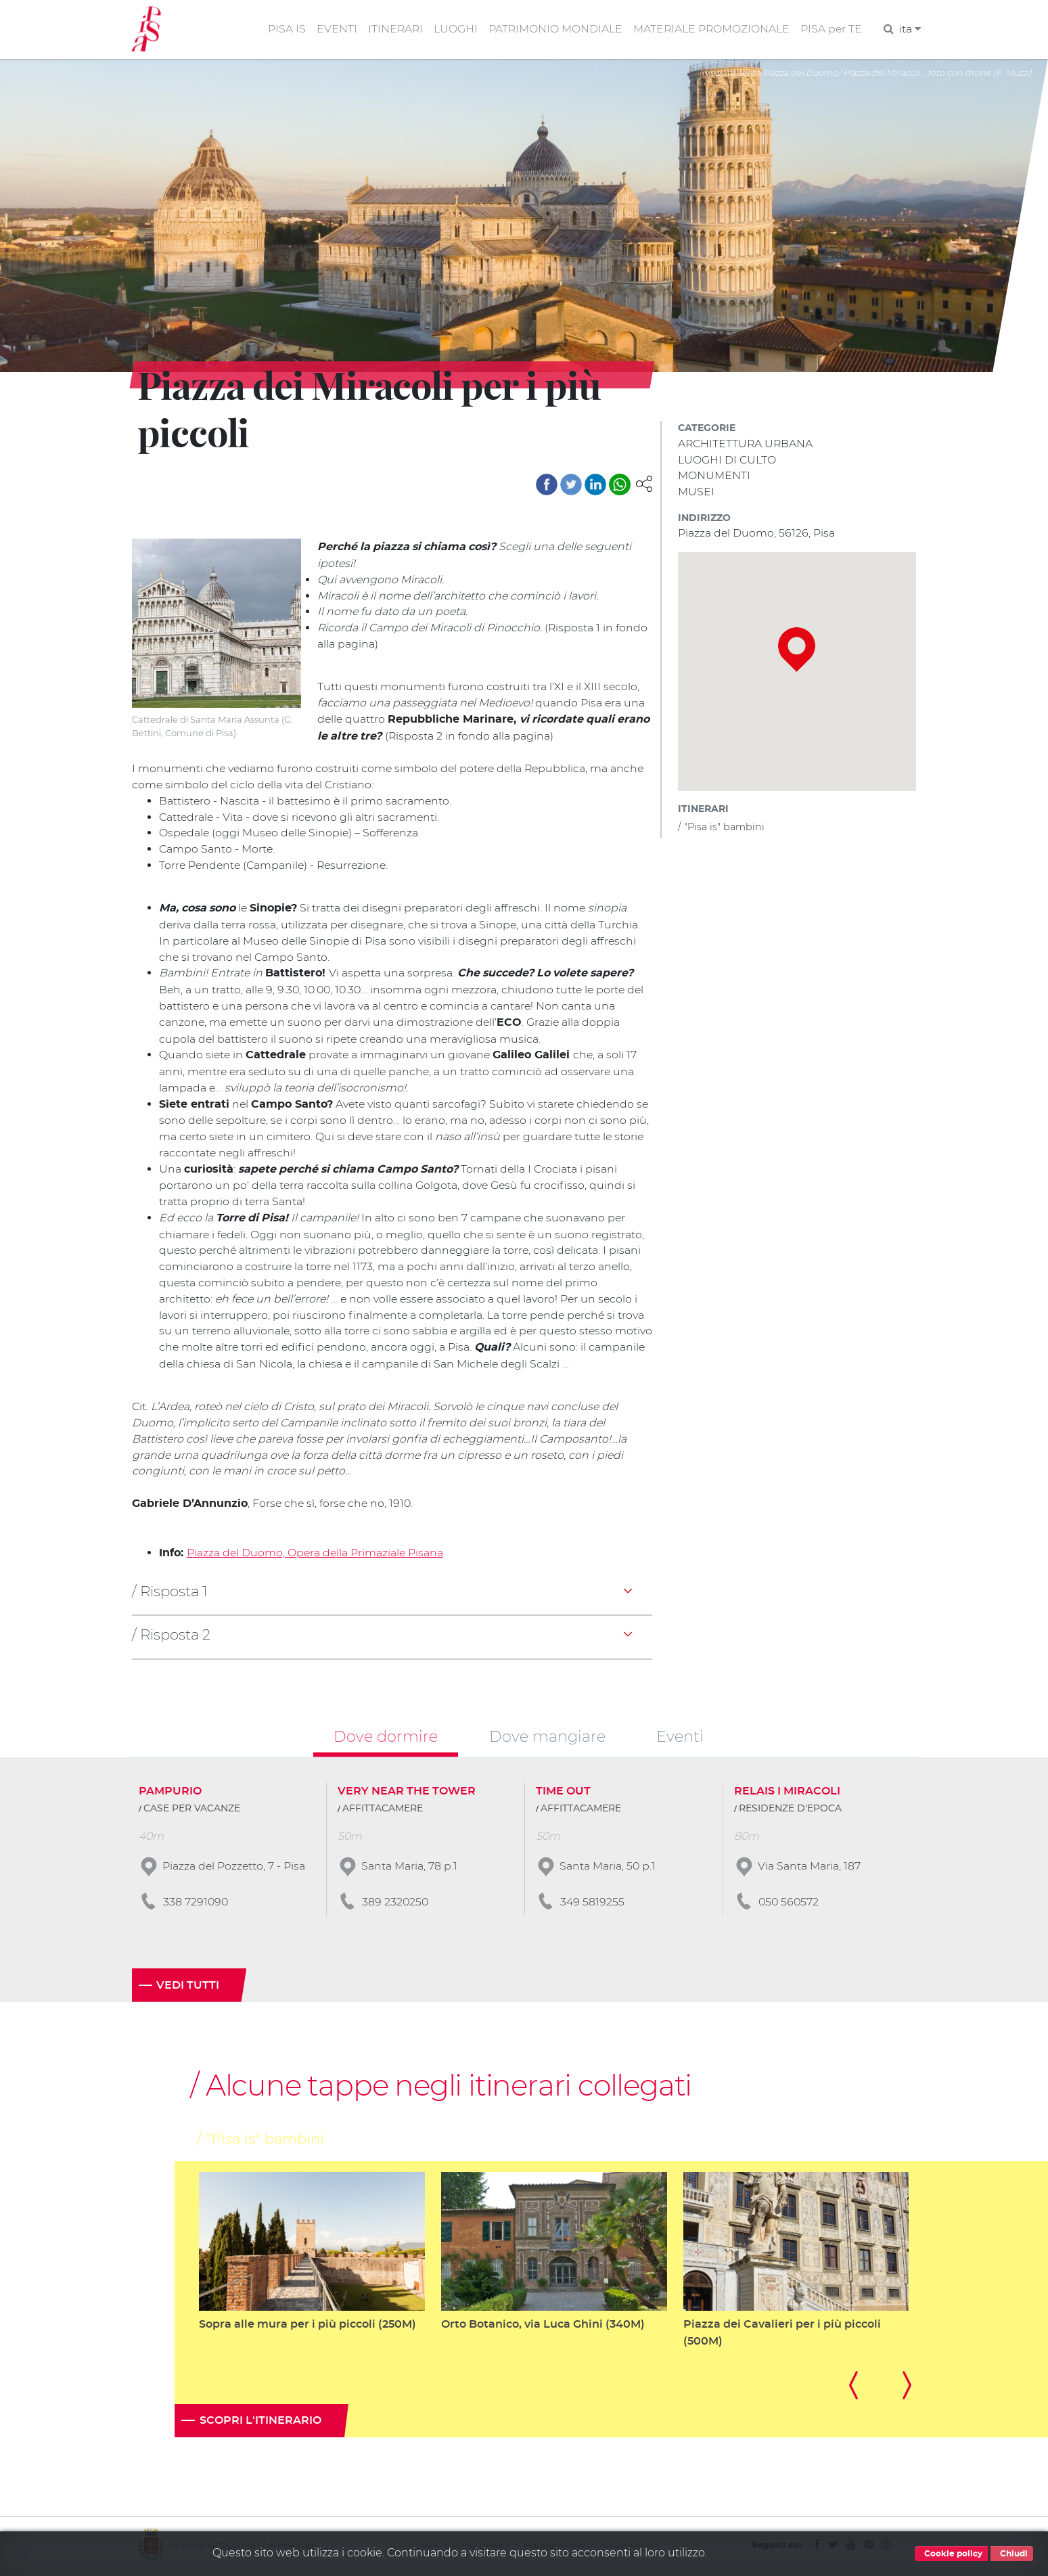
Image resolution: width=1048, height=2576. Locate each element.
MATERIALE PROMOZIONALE (710, 29)
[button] (644, 484)
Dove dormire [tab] (386, 1737)
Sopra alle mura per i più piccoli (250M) (307, 2326)
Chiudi (1012, 2554)
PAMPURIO (170, 1792)
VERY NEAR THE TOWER (407, 1792)
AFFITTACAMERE (382, 1810)
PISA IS (283, 29)
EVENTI (333, 29)
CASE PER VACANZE (191, 1810)
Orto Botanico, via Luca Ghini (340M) (543, 2326)
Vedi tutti (187, 1986)
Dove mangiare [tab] (547, 1737)
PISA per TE (831, 29)
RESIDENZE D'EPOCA (790, 1810)
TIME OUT (563, 1792)
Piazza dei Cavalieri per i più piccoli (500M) (782, 2335)
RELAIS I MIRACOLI (787, 1792)
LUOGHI (453, 29)
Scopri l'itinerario (260, 2423)
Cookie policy (951, 2554)
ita (910, 29)
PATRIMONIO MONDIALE (553, 29)
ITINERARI (392, 29)
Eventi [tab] (680, 1737)
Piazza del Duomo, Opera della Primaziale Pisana (316, 1554)
